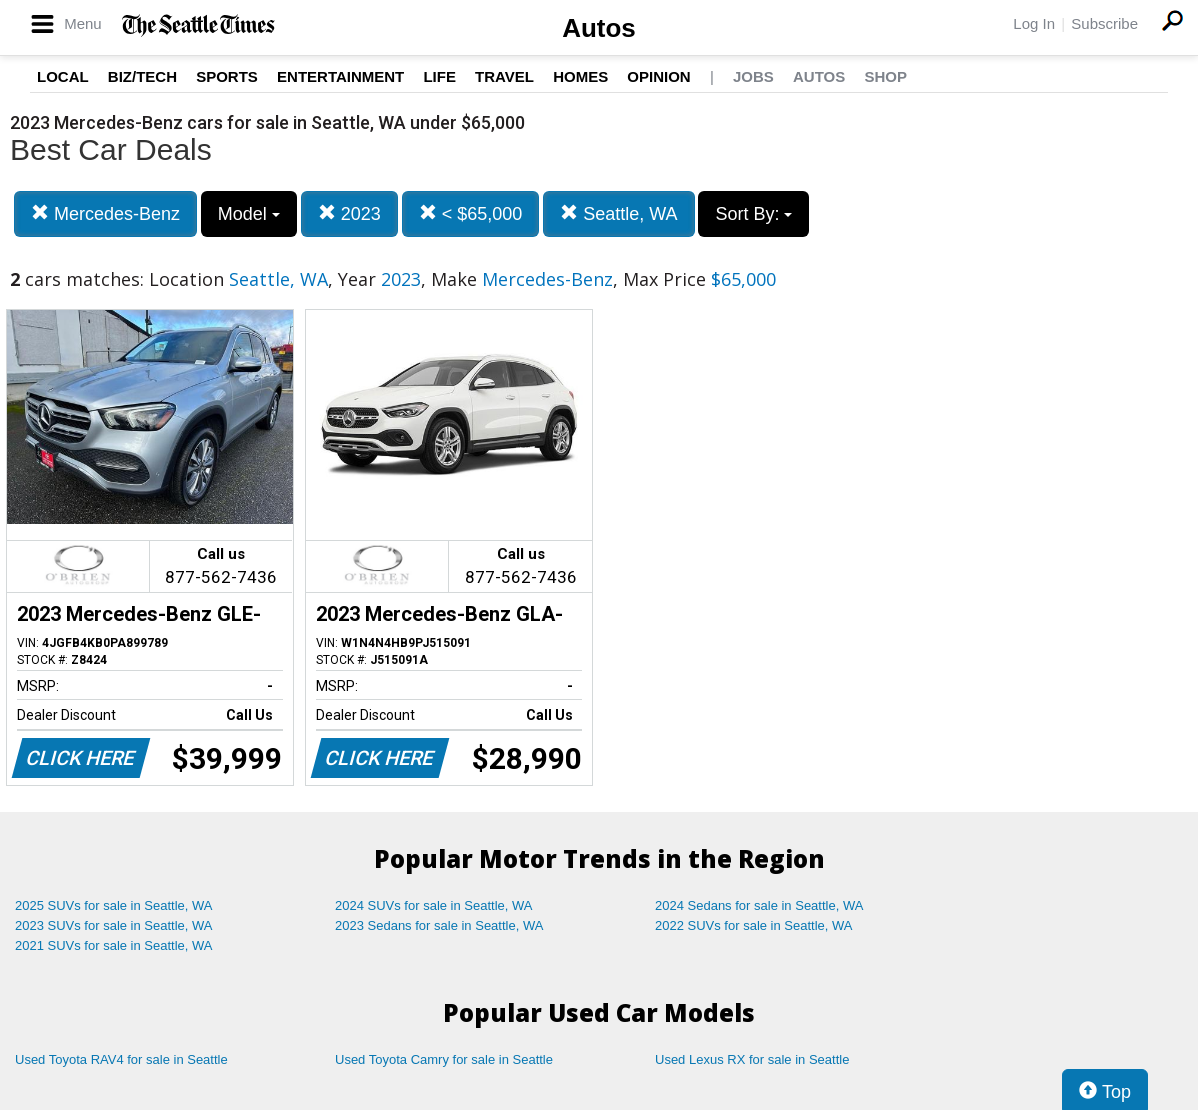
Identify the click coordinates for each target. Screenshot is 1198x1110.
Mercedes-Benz (105, 213)
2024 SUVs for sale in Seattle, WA (434, 905)
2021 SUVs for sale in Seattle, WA (114, 945)
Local (63, 76)
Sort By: (753, 214)
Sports (227, 76)
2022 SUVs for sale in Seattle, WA (754, 925)
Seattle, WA (618, 213)
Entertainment (340, 76)
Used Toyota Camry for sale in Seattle (444, 1059)
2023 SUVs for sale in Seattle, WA (114, 925)
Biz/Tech (142, 76)
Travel (504, 76)
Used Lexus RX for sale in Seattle (752, 1059)
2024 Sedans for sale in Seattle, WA (759, 905)
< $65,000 (471, 213)
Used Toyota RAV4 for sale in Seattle (121, 1059)
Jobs (753, 76)
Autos (599, 28)
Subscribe (1104, 23)
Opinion (658, 76)
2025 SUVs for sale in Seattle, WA (114, 905)
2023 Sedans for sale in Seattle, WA (439, 925)
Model (249, 214)
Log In (1034, 23)
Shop (885, 76)
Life (439, 76)
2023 (349, 213)
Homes (580, 76)
